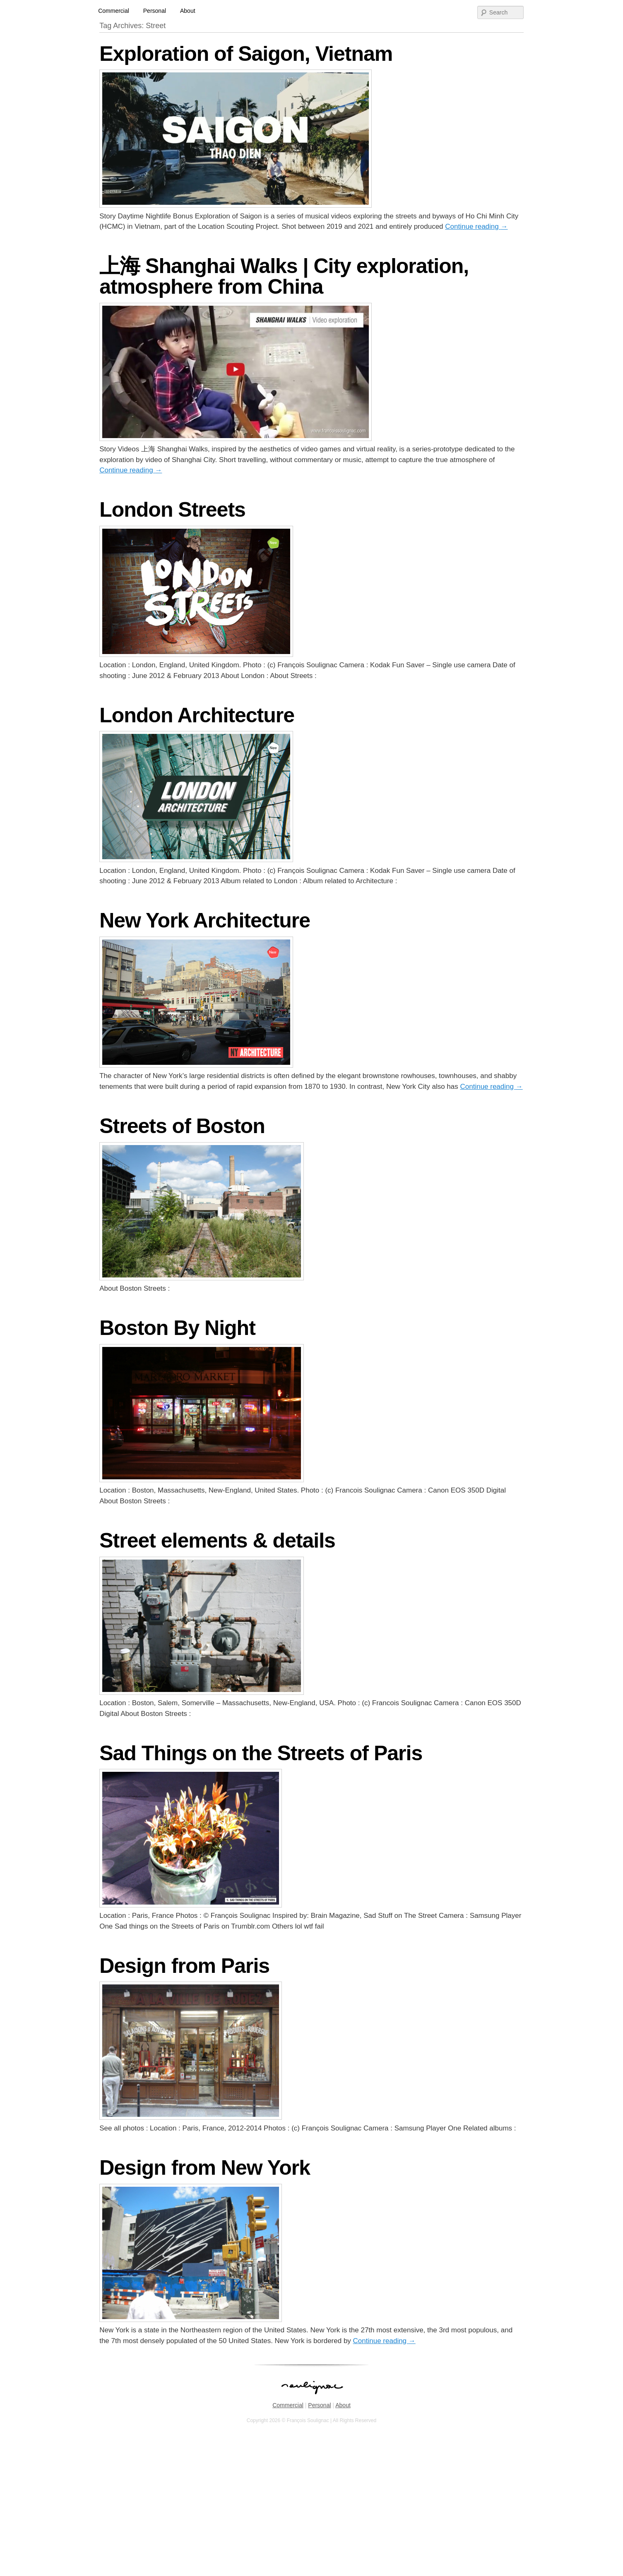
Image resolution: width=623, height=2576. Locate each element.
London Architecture (196, 715)
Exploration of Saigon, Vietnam (245, 53)
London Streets (172, 509)
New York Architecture (204, 920)
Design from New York (204, 2167)
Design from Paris (184, 1965)
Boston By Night (177, 1328)
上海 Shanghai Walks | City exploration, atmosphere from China (284, 276)
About (187, 10)
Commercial (113, 10)
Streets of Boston (182, 1126)
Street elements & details (217, 1540)
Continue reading (476, 226)
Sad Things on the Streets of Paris (260, 1753)
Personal (154, 10)
